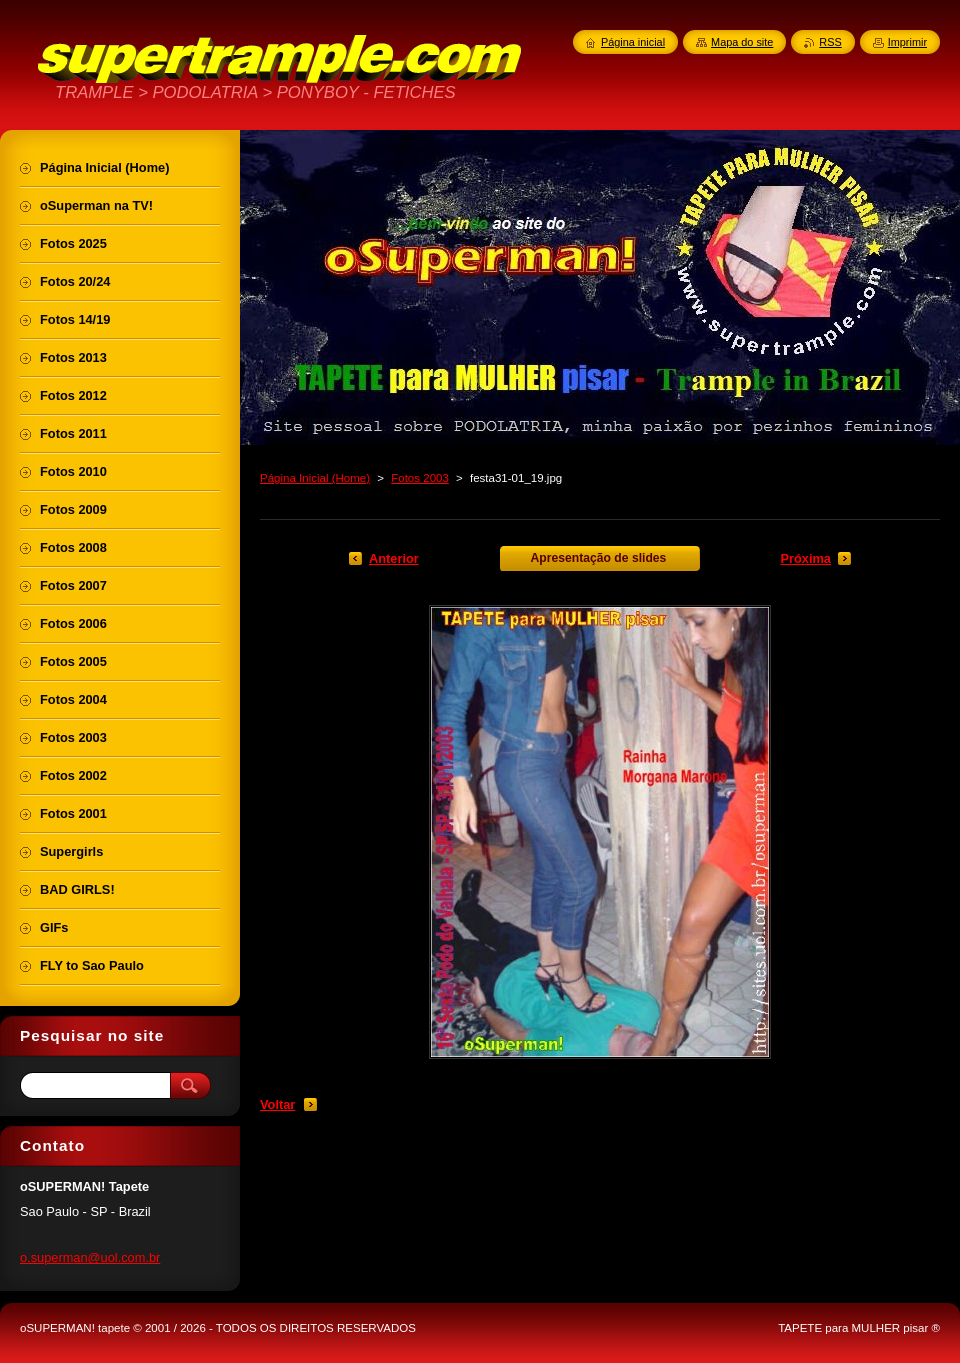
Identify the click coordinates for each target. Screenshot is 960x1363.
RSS (830, 42)
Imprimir (907, 42)
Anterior (394, 558)
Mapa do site (742, 42)
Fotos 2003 (420, 478)
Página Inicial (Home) (315, 478)
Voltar (277, 1104)
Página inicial (633, 42)
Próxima (805, 558)
